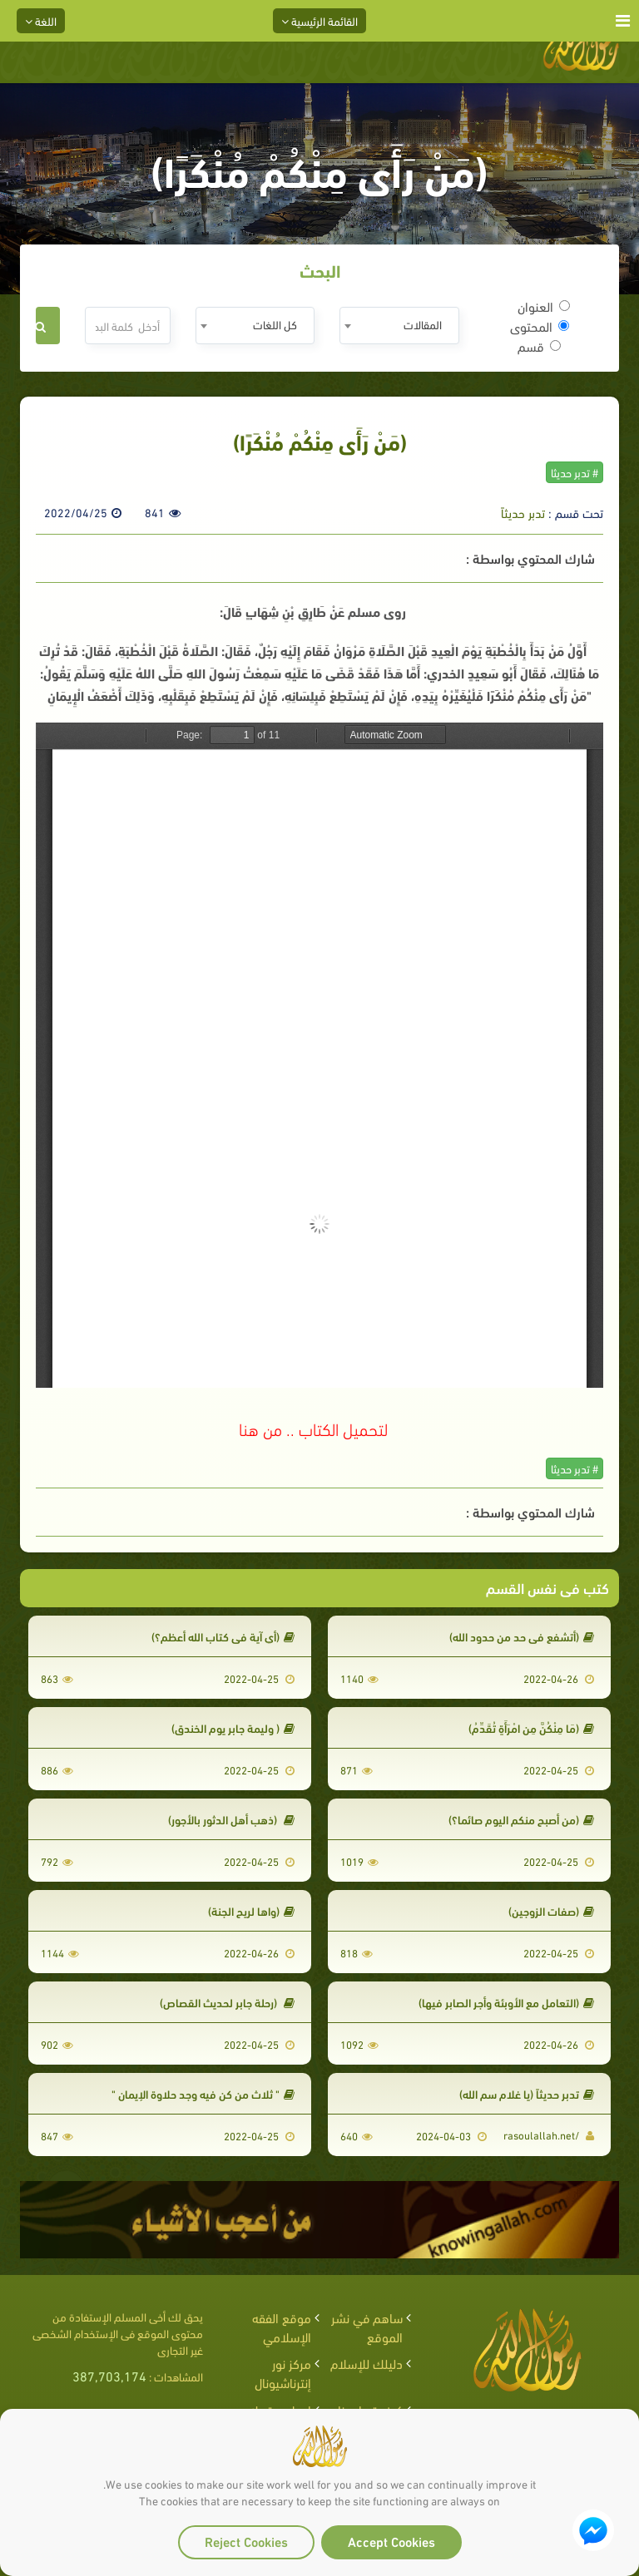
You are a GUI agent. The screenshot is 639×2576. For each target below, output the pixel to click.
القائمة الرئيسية (319, 20)
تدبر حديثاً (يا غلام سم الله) (526, 2093)
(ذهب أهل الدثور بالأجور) (231, 1819)
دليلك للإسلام (366, 2362)
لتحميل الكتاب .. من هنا (313, 1427)
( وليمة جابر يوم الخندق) (233, 1727)
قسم (539, 346)
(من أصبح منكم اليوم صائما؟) (521, 1819)
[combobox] (398, 325)
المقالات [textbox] (423, 324)
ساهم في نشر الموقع (367, 2326)
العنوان (544, 306)
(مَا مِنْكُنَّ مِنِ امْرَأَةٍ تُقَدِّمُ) (531, 1727)
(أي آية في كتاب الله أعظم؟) (223, 1636)
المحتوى (539, 326)
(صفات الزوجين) (551, 1910)
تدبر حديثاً (523, 512)
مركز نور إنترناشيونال (283, 2372)
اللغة (41, 20)
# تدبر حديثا (574, 472)
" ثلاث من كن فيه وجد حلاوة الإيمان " (203, 2093)
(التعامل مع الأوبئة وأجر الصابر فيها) (506, 2002)
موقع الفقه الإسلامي (281, 2326)
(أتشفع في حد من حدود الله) (521, 1636)
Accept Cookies (391, 2540)
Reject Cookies (246, 2540)
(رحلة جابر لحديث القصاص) (227, 2002)
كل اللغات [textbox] (275, 324)
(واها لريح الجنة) (251, 1910)
